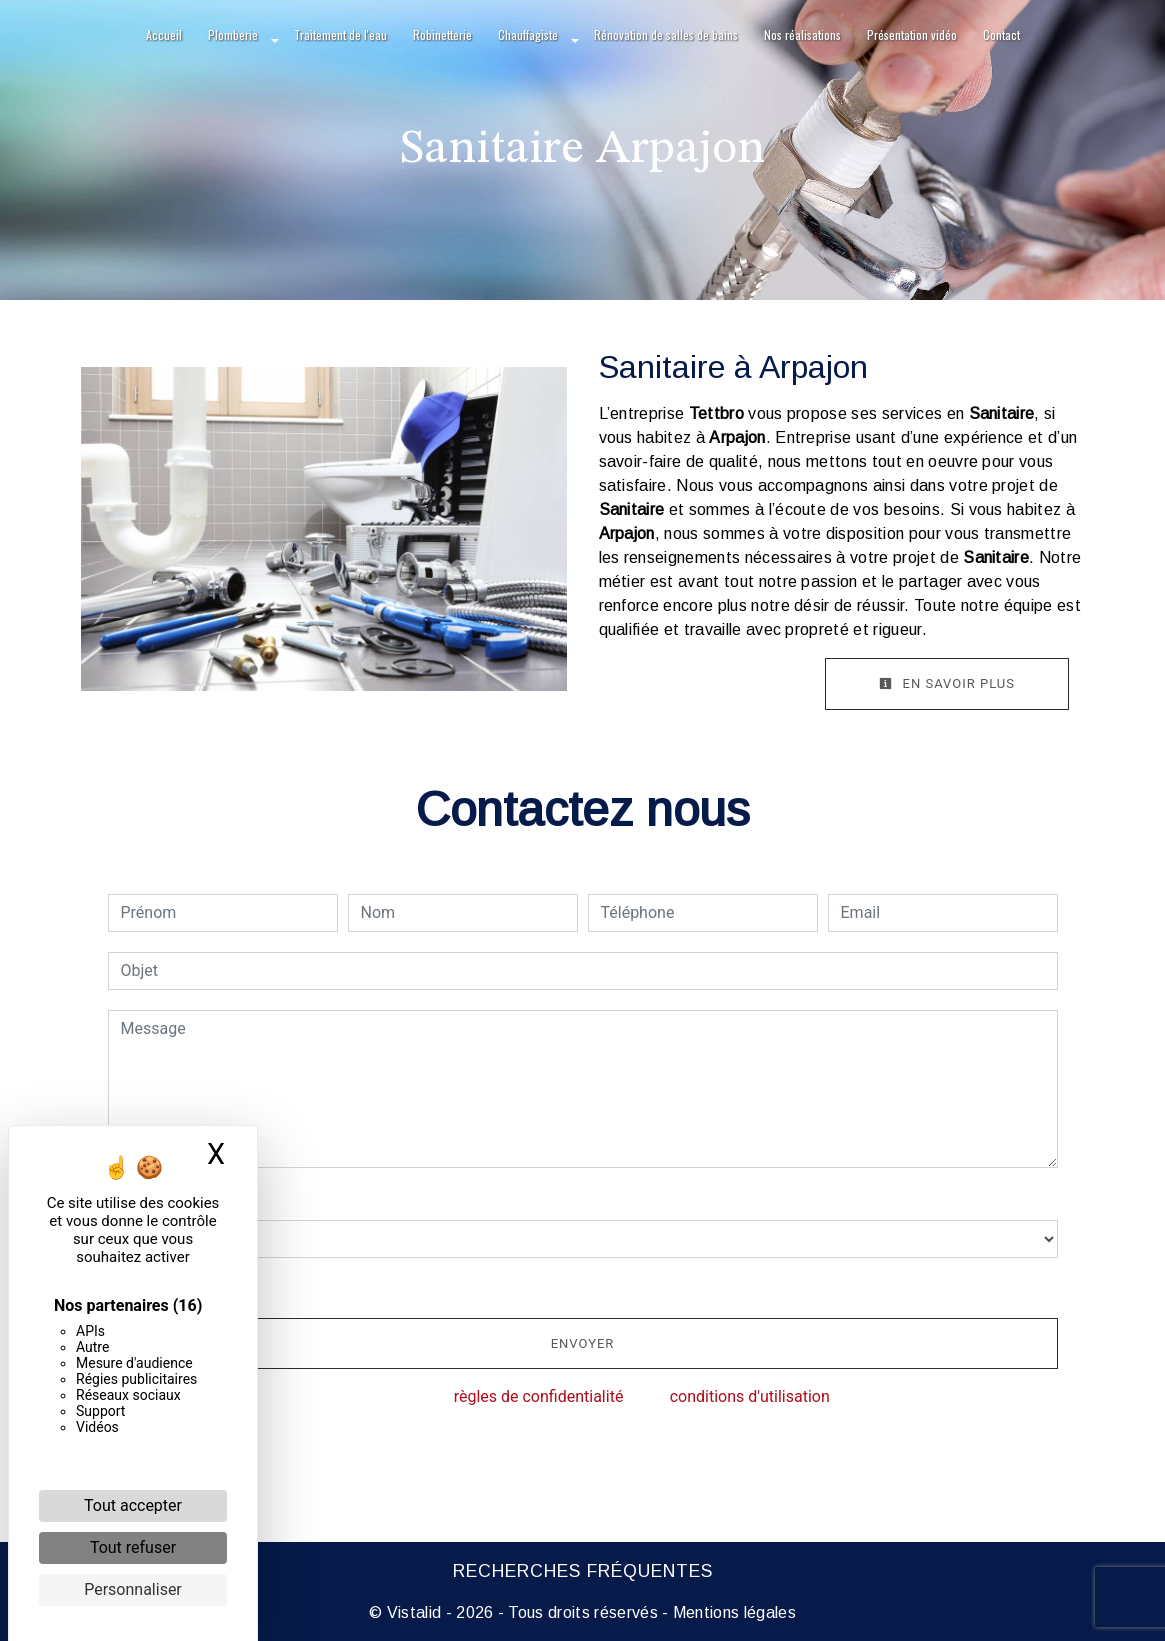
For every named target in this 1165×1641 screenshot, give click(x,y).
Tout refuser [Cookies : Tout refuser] (133, 1547)
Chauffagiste (528, 34)
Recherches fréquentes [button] (583, 1571)
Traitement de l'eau (340, 34)
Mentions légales (732, 1612)
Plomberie (233, 34)
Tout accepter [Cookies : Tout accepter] (133, 1505)
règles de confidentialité (539, 1396)
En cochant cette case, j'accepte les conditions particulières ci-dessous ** (388, 1285)
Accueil (164, 34)
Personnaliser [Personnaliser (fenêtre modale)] (133, 1589)
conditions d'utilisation (750, 1396)
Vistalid (414, 1612)
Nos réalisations (802, 34)
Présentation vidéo (912, 34)
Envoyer (583, 1343)
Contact (1001, 34)
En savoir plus (947, 683)
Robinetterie (442, 34)
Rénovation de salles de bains (666, 34)
